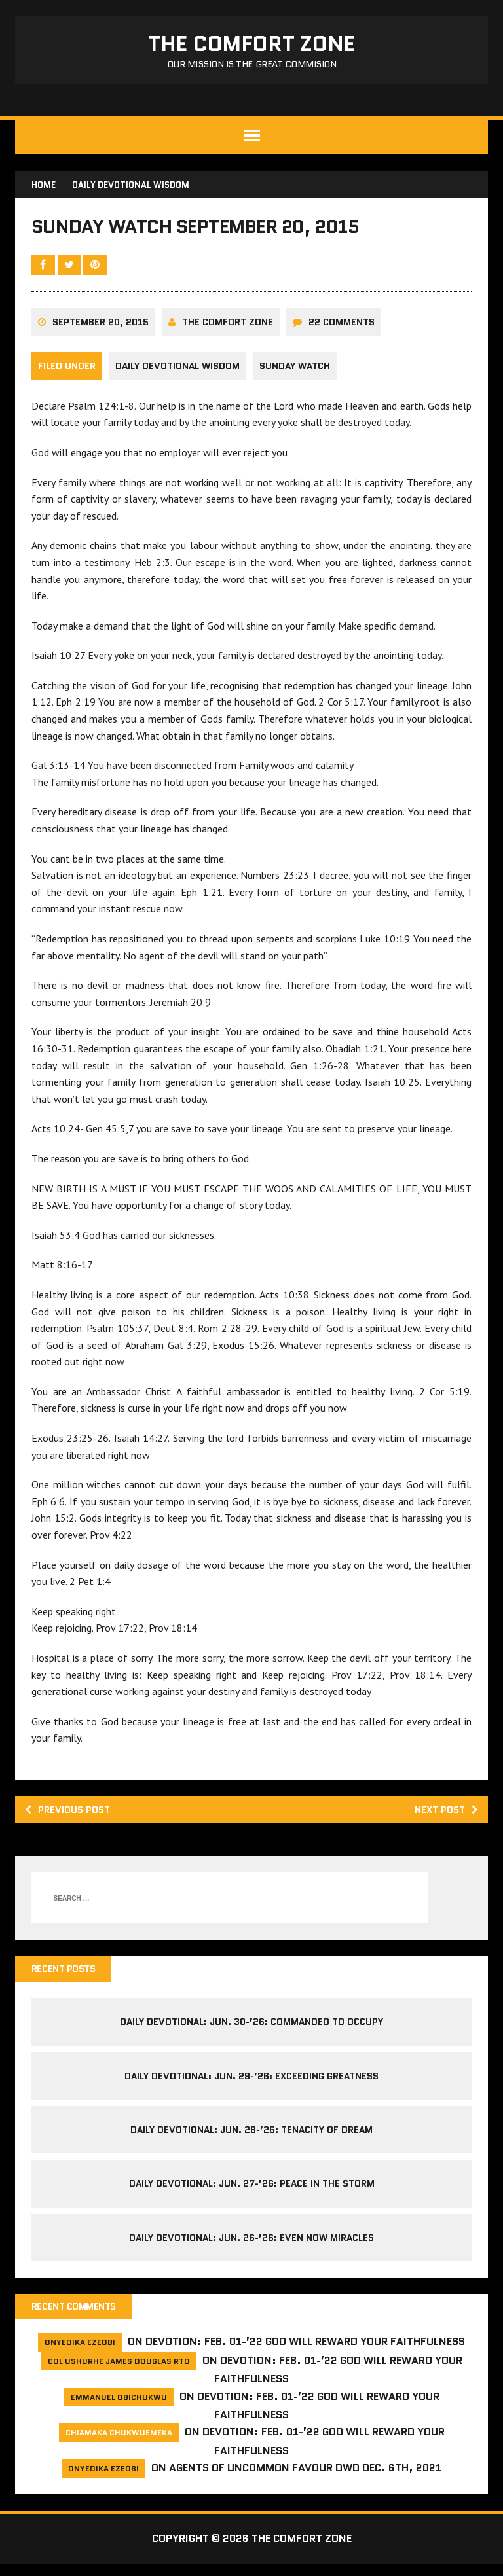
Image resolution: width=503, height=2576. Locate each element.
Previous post (72, 1818)
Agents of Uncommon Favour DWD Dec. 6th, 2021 (305, 2480)
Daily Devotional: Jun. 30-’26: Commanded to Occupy (251, 2032)
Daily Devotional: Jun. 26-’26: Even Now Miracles (251, 2248)
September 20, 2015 (102, 331)
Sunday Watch (298, 375)
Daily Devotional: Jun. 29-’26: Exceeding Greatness (251, 2086)
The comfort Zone (228, 331)
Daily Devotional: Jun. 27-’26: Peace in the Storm (252, 2194)
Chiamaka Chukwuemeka (118, 2444)
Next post (442, 1818)
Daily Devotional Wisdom (179, 375)
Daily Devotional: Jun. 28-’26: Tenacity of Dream (251, 2140)
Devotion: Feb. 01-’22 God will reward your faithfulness (305, 2353)
